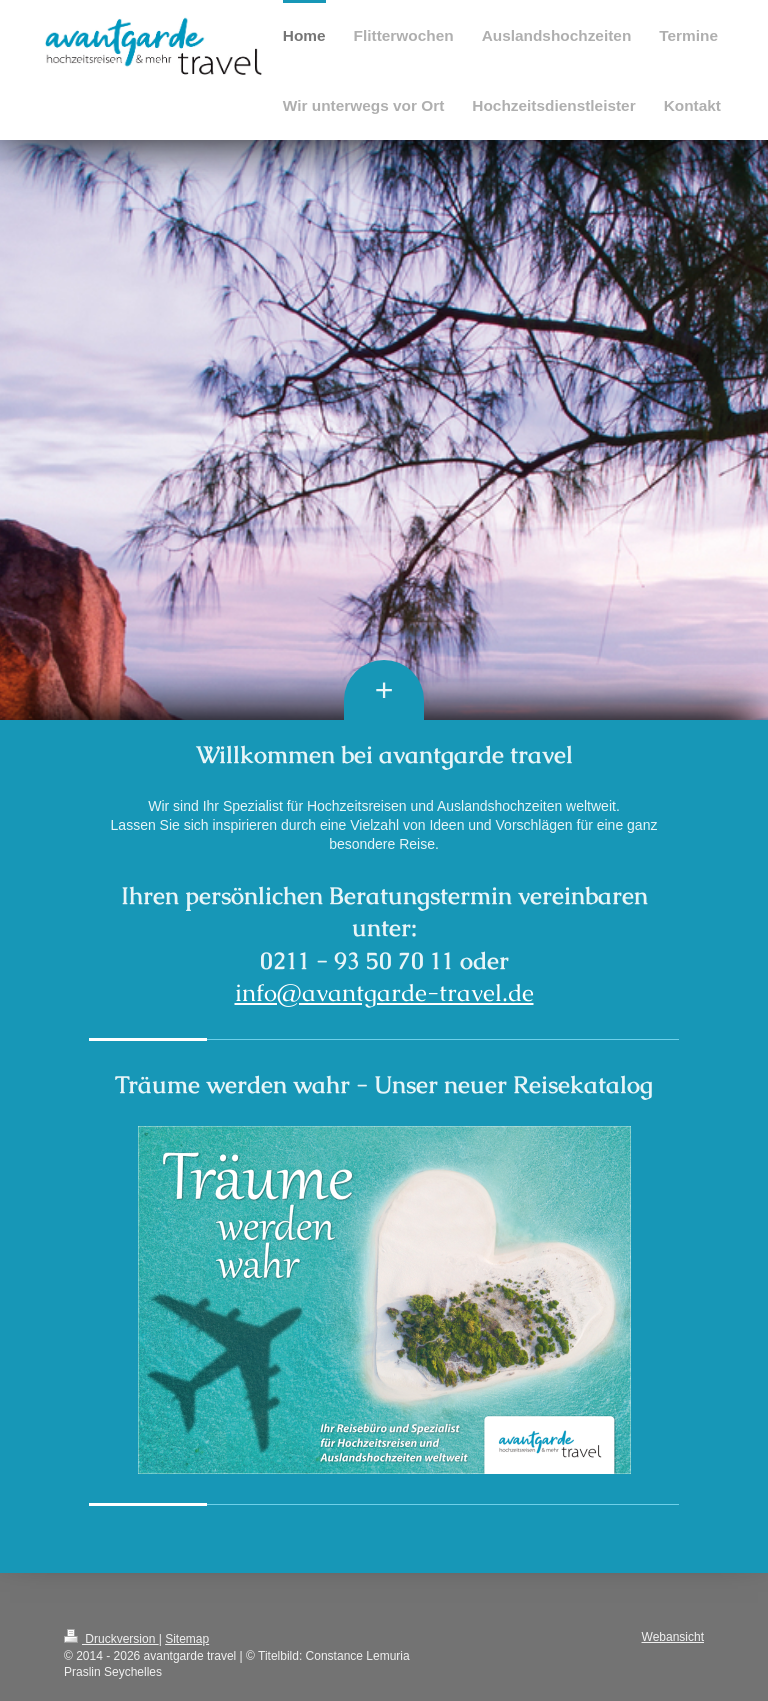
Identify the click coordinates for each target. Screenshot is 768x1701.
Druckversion (111, 1639)
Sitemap (187, 1639)
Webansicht (673, 1637)
